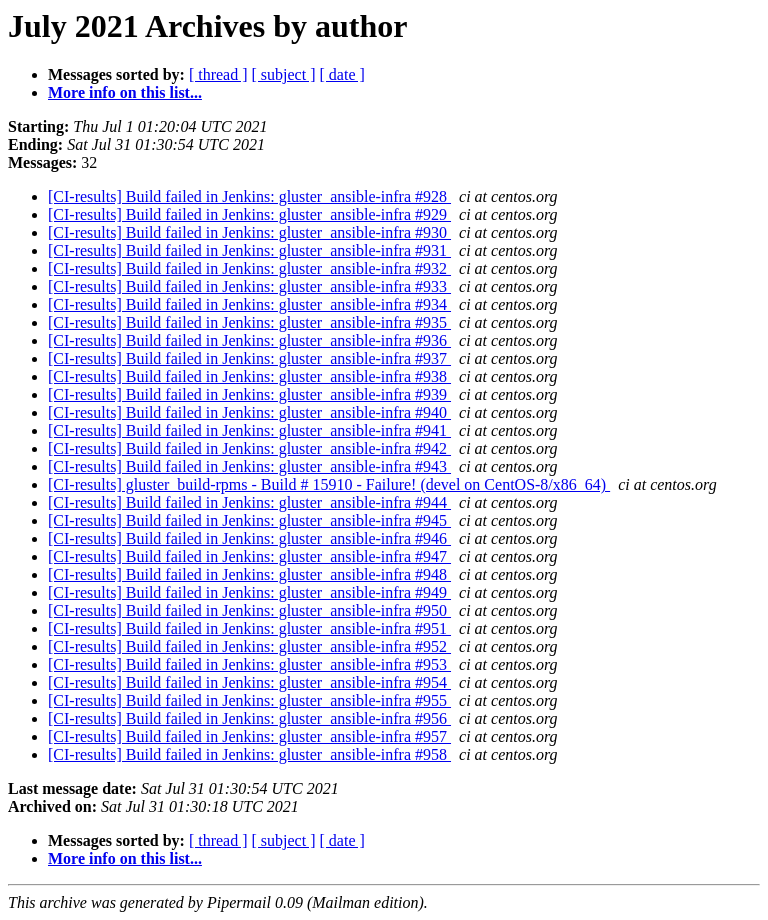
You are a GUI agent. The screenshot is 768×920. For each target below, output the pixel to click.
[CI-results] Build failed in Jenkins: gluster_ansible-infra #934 (249, 304)
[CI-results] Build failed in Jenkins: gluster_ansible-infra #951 (249, 628)
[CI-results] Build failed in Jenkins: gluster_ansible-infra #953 (249, 664)
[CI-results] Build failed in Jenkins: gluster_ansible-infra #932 (249, 268)
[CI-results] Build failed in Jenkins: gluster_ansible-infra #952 (249, 646)
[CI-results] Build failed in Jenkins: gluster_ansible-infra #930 (249, 232)
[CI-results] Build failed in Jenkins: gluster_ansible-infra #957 (249, 736)
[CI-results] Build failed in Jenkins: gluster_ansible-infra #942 (249, 448)
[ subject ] (284, 74)
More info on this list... (125, 92)
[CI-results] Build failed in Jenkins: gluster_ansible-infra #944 (249, 502)
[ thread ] (218, 74)
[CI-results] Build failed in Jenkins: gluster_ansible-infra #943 (249, 466)
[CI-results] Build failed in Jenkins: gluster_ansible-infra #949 (249, 592)
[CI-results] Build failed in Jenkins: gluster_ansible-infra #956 (249, 718)
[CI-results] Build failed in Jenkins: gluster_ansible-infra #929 (249, 214)
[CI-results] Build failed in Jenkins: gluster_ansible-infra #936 (249, 340)
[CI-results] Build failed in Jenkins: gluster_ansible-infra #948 (249, 574)
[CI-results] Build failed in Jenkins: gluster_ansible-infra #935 (249, 322)
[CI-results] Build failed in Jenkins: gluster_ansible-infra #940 (249, 412)
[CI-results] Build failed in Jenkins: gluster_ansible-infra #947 (249, 556)
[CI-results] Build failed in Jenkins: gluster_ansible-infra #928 (249, 196)
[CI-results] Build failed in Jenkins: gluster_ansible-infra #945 (249, 520)
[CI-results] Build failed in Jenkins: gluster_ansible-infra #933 (249, 286)
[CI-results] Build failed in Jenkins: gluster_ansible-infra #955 (249, 700)
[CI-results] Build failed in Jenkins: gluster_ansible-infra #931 (249, 250)
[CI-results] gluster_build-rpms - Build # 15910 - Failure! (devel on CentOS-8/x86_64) (329, 484)
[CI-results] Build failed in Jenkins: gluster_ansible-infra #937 (249, 358)
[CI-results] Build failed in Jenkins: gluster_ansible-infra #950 (249, 610)
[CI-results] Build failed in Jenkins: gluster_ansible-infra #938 (249, 376)
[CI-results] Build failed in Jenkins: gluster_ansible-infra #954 (249, 682)
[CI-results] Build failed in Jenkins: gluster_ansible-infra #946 (249, 538)
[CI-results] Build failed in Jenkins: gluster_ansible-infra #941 (249, 430)
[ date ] (342, 74)
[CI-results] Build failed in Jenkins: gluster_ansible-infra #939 (249, 394)
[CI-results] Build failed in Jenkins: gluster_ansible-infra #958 (249, 754)
